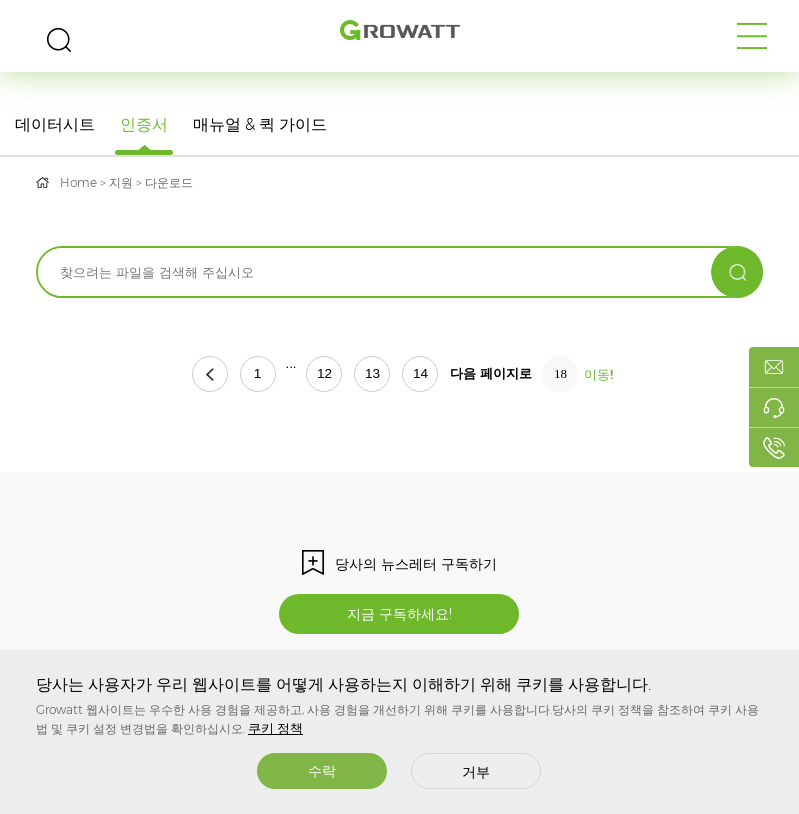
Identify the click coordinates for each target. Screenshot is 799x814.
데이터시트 (55, 124)
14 (420, 373)
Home (78, 182)
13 (372, 373)
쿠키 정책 (275, 728)
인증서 (144, 124)
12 (324, 373)
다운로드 (169, 182)
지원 (121, 182)
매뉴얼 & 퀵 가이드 (260, 124)
